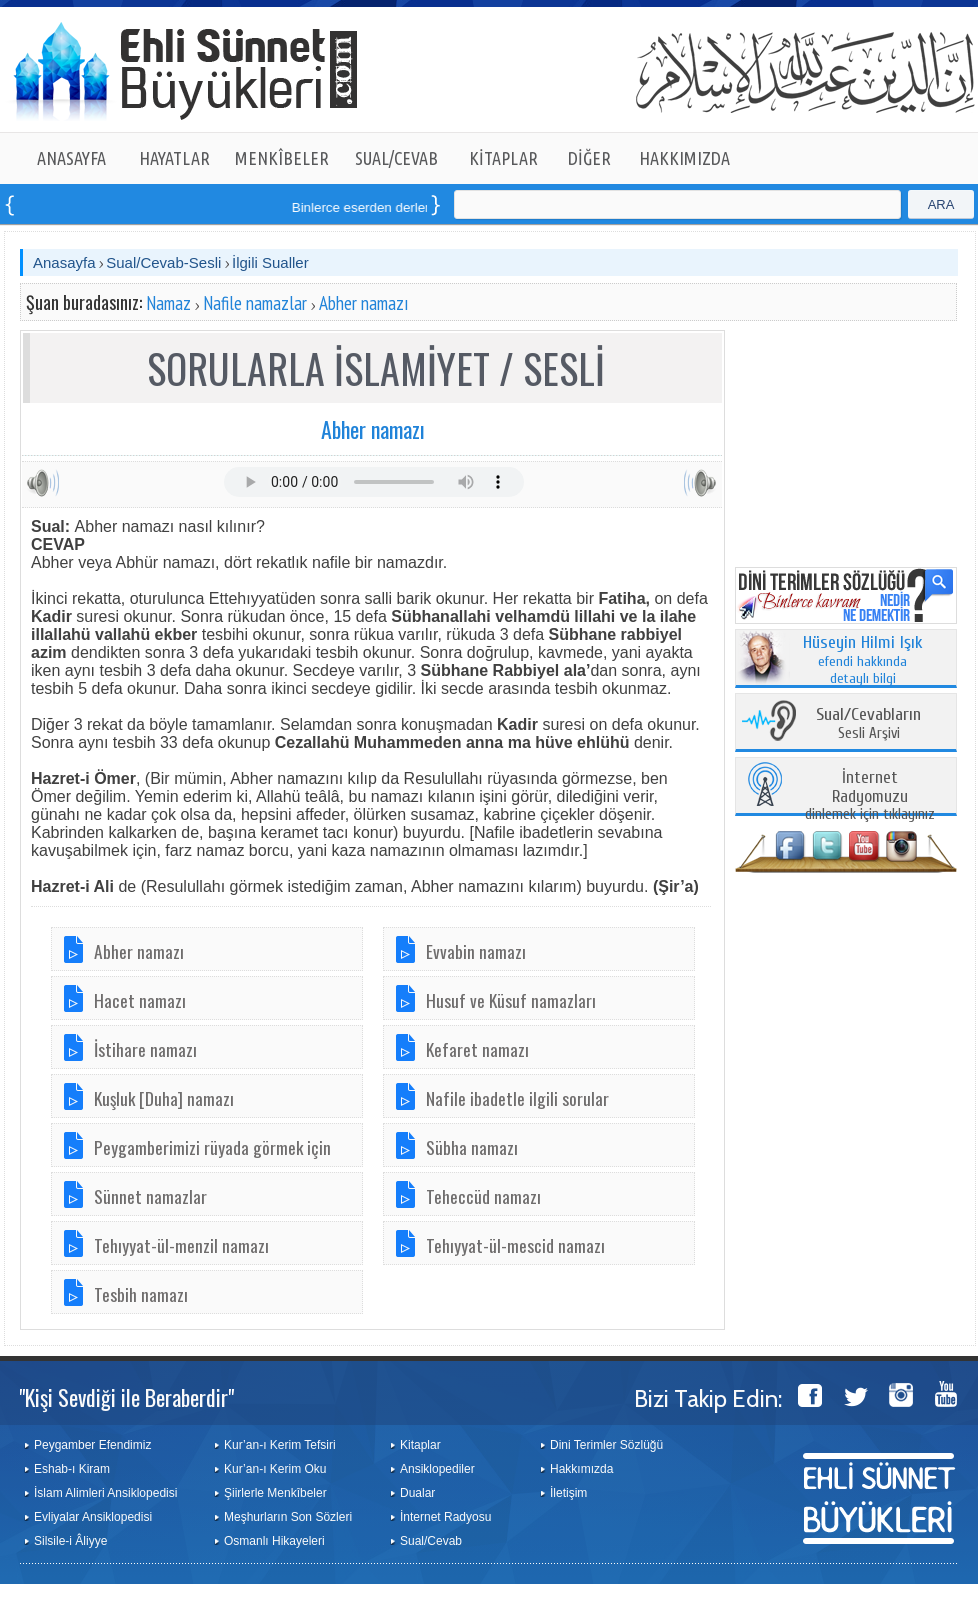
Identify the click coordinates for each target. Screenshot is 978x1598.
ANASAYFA (71, 158)
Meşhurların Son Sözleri (288, 1517)
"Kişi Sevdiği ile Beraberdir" (126, 1397)
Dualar (417, 1493)
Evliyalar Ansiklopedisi (93, 1517)
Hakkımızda (581, 1469)
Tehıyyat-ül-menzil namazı (181, 1245)
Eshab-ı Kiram (72, 1469)
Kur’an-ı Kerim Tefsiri (280, 1445)
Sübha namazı (472, 1147)
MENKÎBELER (282, 158)
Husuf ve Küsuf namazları (511, 1000)
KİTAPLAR (503, 158)
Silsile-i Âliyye (70, 1541)
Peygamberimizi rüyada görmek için (212, 1147)
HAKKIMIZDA (684, 158)
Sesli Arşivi (868, 724)
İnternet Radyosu (445, 1517)
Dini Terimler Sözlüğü (606, 1445)
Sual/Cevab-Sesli (163, 262)
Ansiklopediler (437, 1469)
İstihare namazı (145, 1049)
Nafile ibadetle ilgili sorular (517, 1098)
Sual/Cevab (431, 1541)
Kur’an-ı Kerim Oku (275, 1469)
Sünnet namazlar (150, 1196)
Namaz (168, 303)
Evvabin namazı (476, 951)
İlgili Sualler (270, 262)
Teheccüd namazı (483, 1196)
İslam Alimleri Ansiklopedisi (105, 1493)
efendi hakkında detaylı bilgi (863, 661)
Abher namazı (364, 303)
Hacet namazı (140, 1000)
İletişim (568, 1493)
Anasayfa (64, 262)
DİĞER (589, 158)
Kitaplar (420, 1445)
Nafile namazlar (255, 303)
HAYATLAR (174, 158)
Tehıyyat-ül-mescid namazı (515, 1245)
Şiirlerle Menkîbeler (275, 1493)
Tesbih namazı (141, 1294)
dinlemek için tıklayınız (870, 796)
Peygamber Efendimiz (92, 1445)
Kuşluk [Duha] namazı (164, 1098)
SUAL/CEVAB (396, 158)
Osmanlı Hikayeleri (274, 1541)
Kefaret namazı (477, 1049)
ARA (941, 204)
